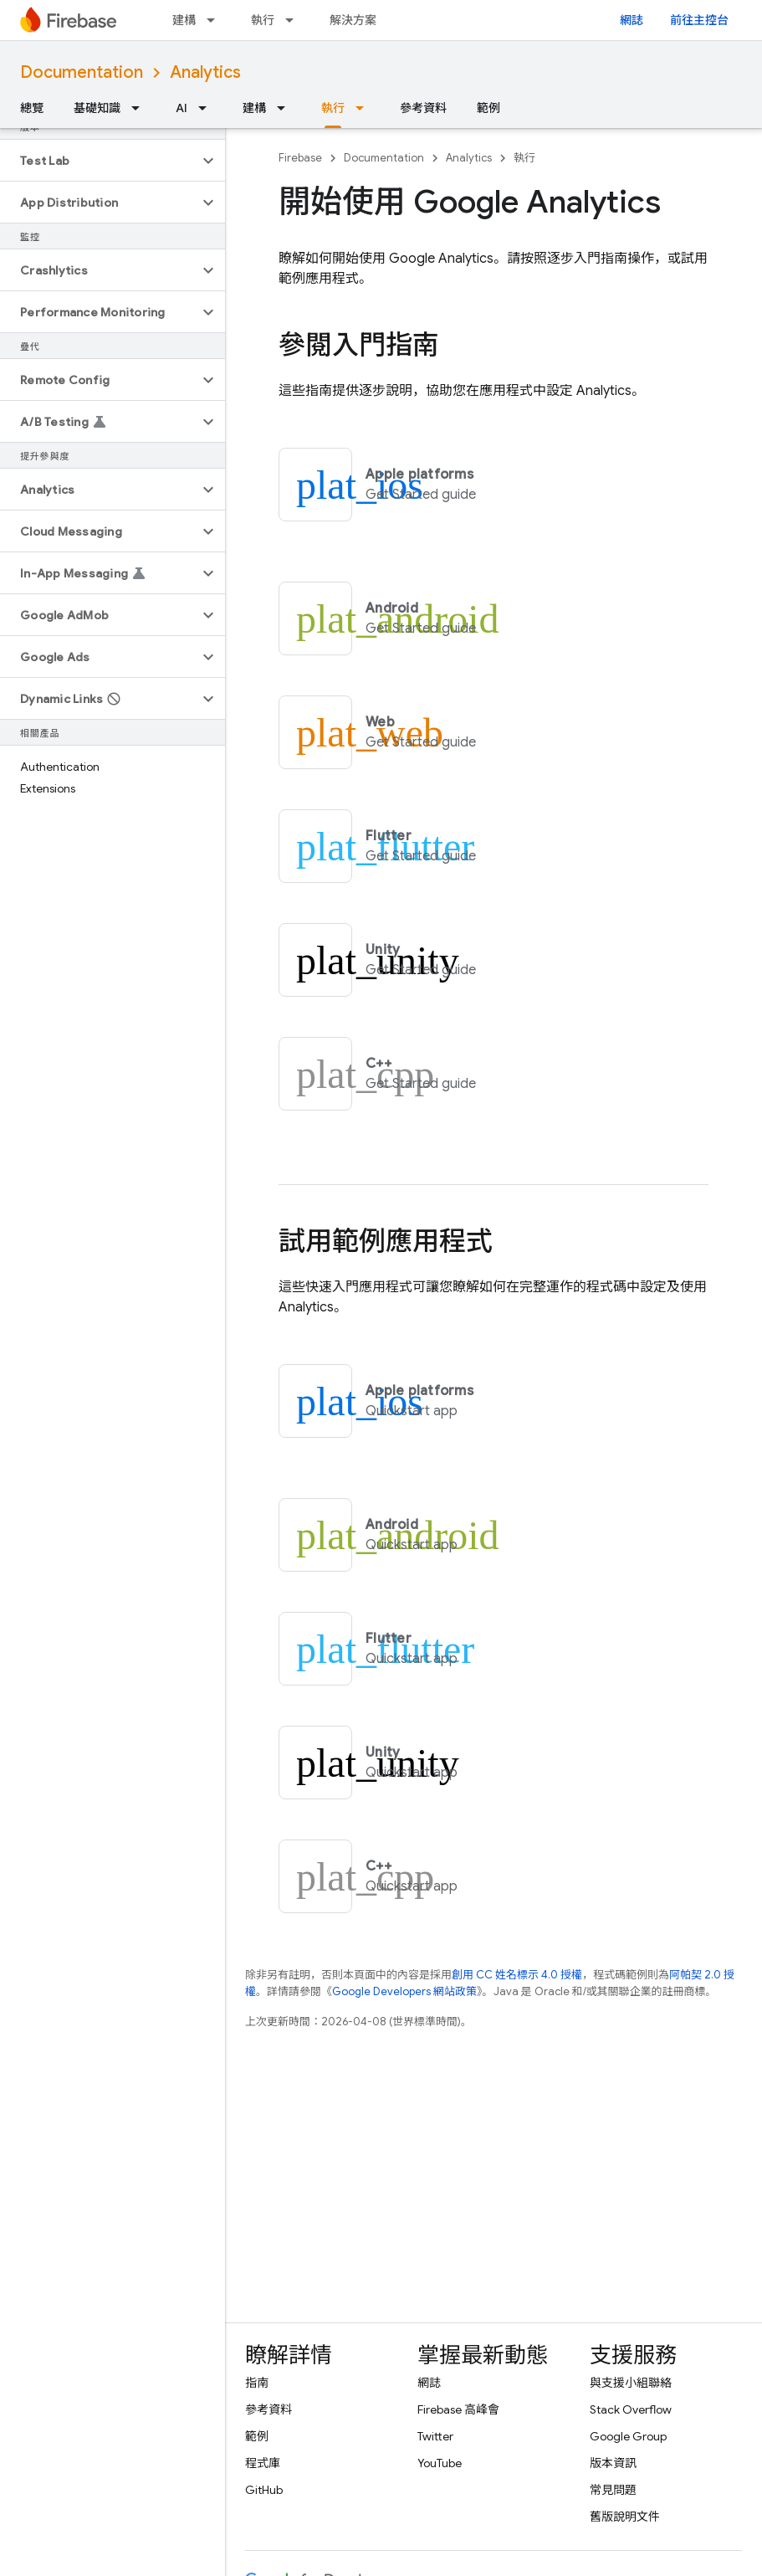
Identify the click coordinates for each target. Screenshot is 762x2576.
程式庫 (262, 2463)
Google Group (628, 2436)
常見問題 (613, 2489)
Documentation (81, 72)
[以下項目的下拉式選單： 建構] (216, 20)
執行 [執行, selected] (333, 107)
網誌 (631, 20)
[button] (99, 161)
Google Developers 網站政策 (404, 1991)
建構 (184, 20)
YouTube (439, 2463)
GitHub (264, 2489)
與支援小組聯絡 (631, 2382)
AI (181, 107)
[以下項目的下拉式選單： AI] (207, 108)
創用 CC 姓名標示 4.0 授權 (517, 1975)
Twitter (435, 2436)
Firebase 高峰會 (458, 2409)
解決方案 (353, 20)
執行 (262, 20)
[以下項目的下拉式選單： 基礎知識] (140, 108)
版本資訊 (613, 2463)
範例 (488, 107)
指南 (256, 2382)
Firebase (300, 158)
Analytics (205, 72)
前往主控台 (699, 20)
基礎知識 (97, 107)
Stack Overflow (631, 2409)
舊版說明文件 (625, 2516)
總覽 (31, 107)
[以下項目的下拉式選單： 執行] (294, 20)
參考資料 (423, 107)
